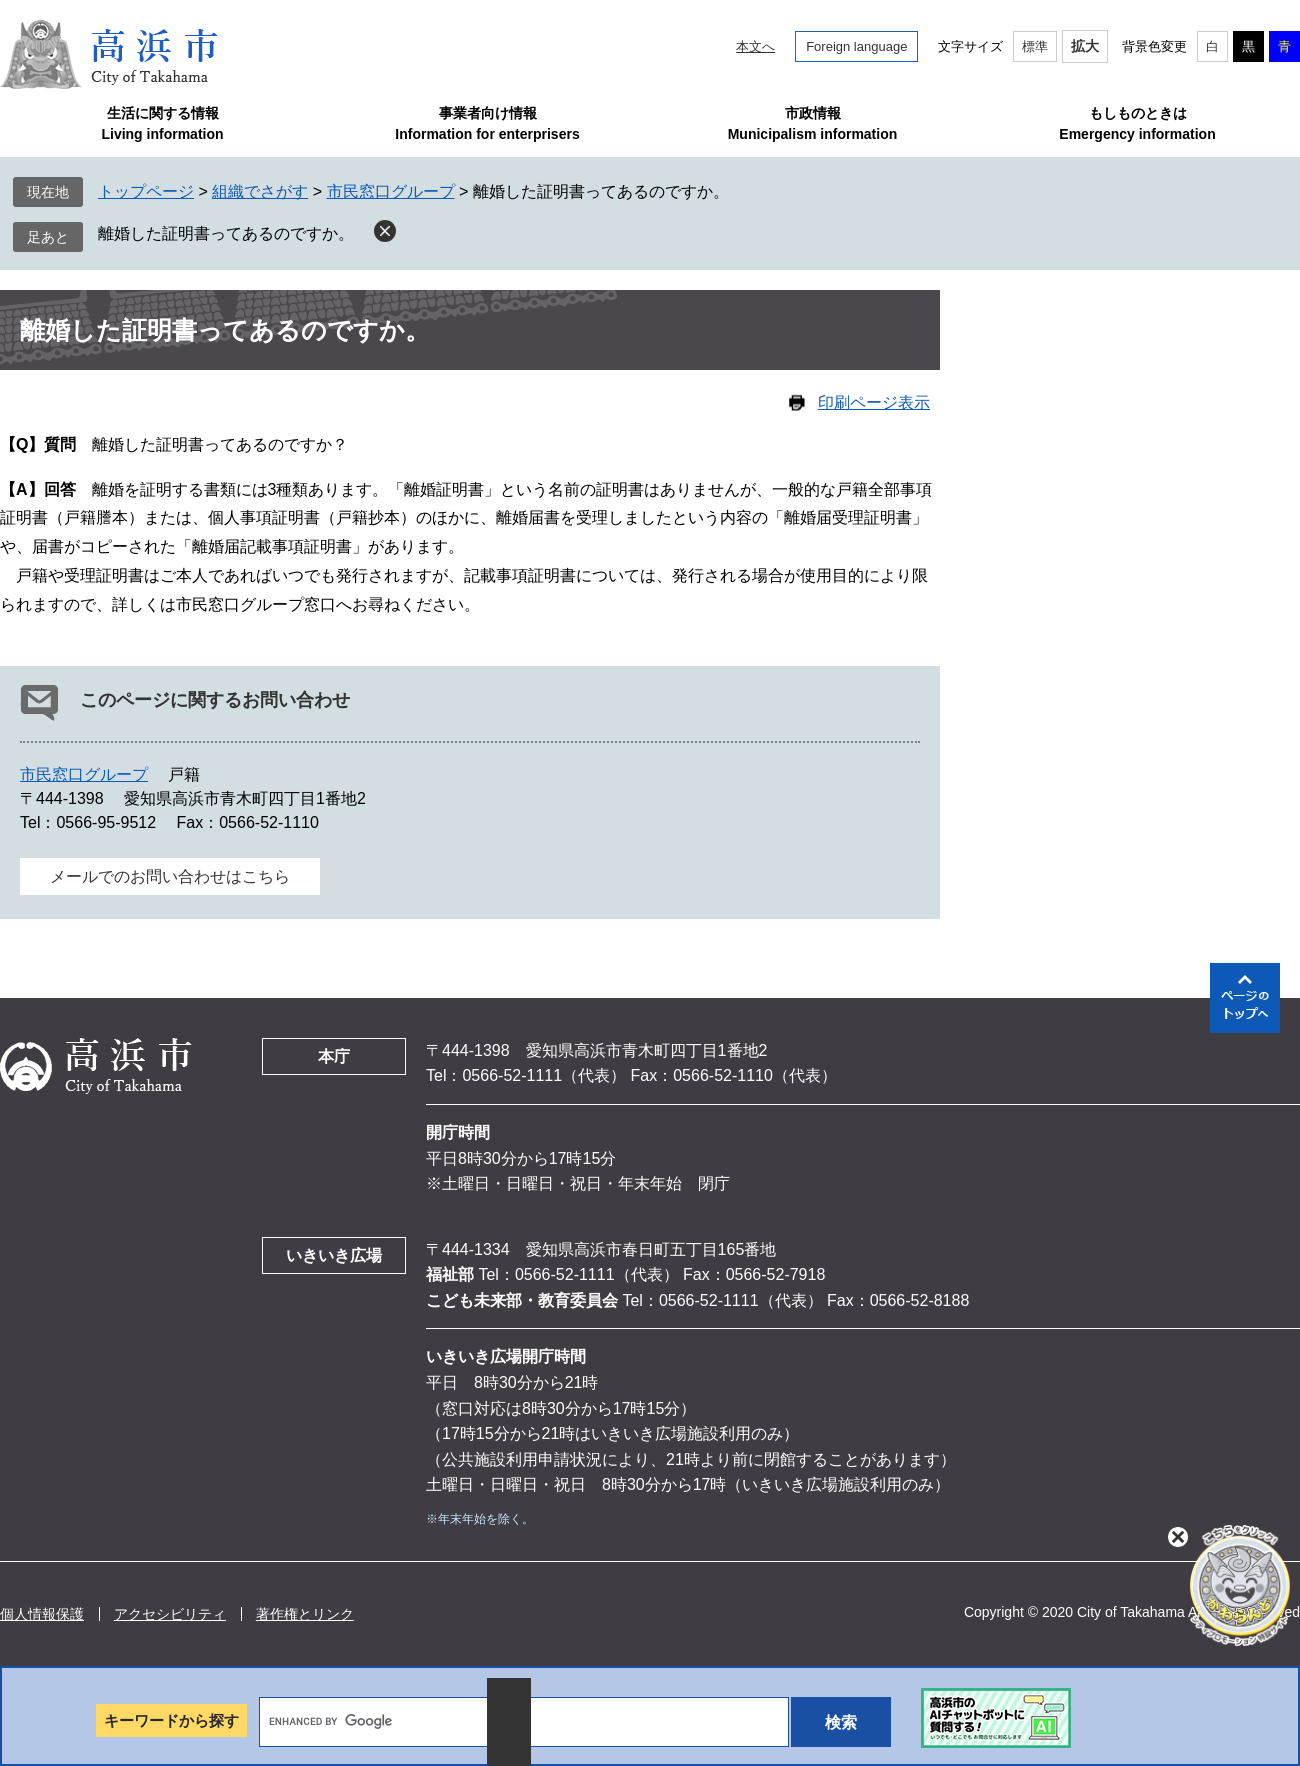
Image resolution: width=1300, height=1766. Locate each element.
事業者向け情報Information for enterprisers (487, 123)
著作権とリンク (305, 1614)
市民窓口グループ (391, 191)
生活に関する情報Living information (162, 123)
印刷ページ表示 (874, 402)
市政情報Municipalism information (813, 123)
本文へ (755, 46)
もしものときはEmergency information (1137, 123)
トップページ (146, 191)
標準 (1035, 46)
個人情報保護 (42, 1614)
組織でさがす (260, 191)
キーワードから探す (171, 1720)
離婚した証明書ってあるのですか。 (226, 233)
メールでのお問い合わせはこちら (170, 876)
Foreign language (856, 46)
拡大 (1085, 46)
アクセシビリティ (170, 1614)
